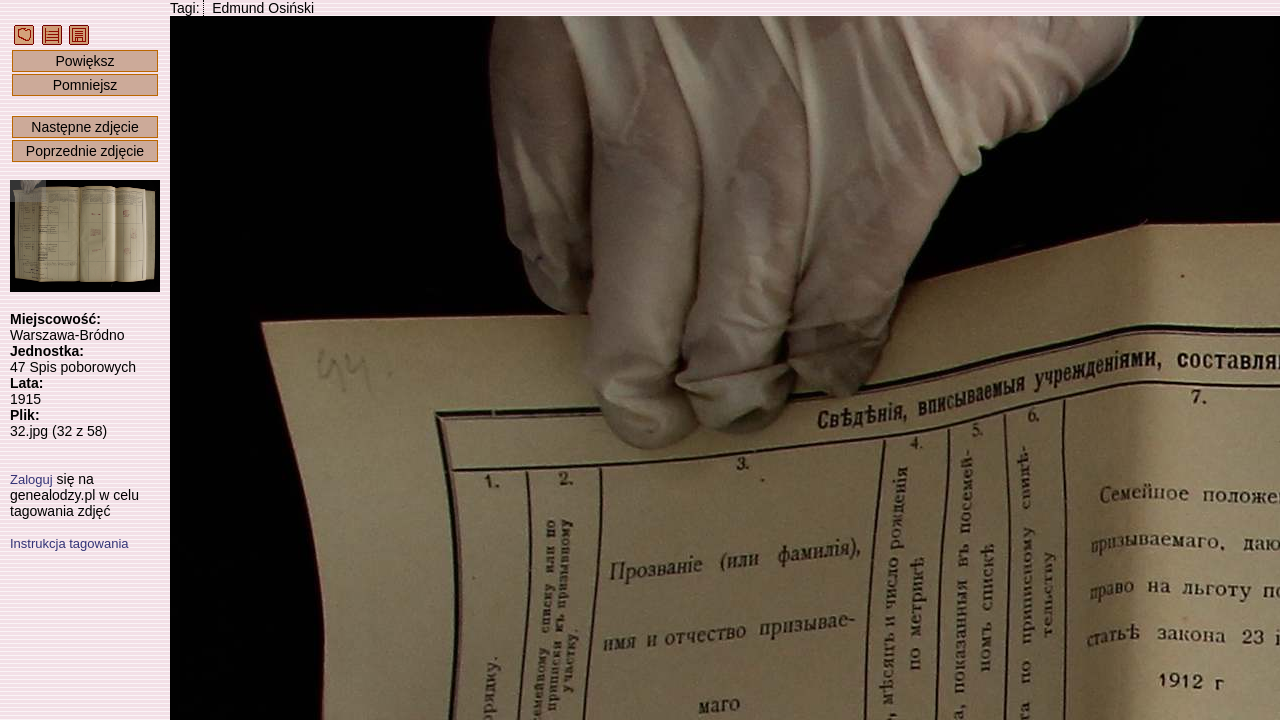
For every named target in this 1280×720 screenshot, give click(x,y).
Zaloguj (31, 479)
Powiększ (84, 61)
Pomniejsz (85, 85)
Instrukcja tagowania (69, 543)
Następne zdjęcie (84, 127)
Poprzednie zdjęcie (85, 151)
